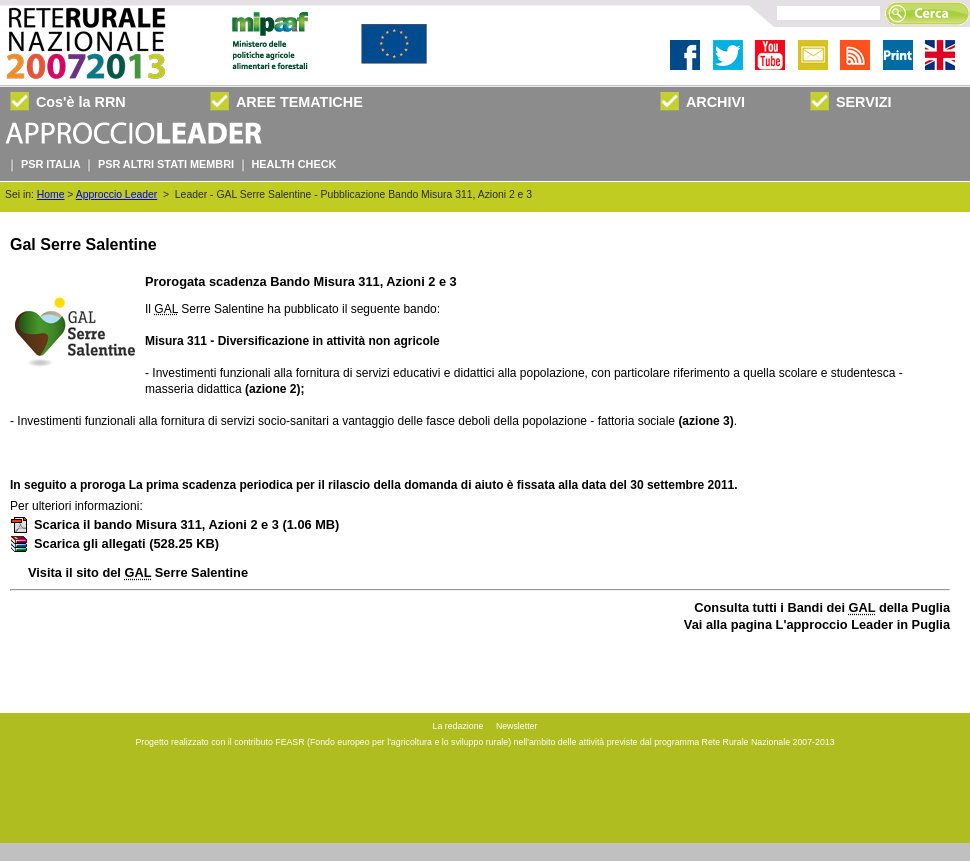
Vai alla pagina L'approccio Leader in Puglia (817, 624)
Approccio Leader (116, 194)
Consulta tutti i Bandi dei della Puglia (822, 607)
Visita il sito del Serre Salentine (138, 572)
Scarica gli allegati (114, 543)
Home (51, 194)
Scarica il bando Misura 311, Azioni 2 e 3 (174, 524)
